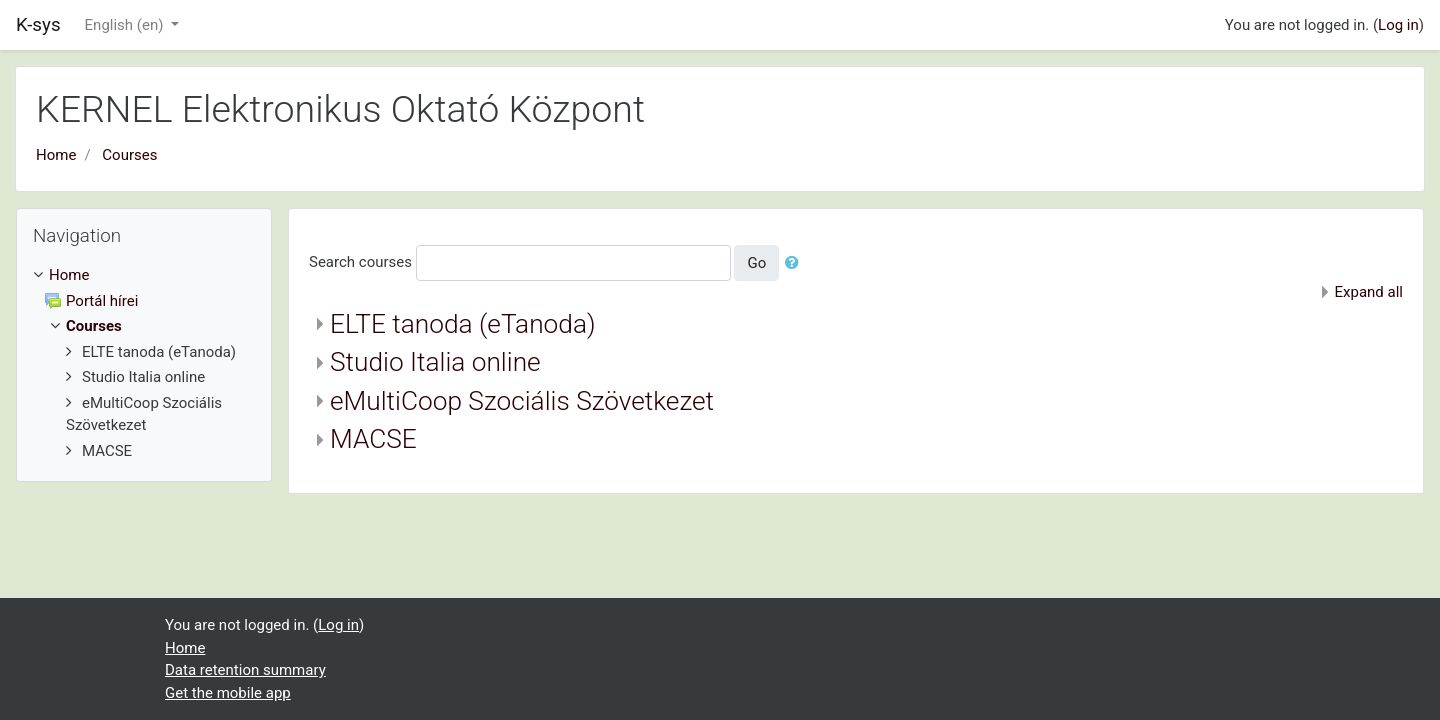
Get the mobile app (228, 693)
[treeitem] (144, 275)
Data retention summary (245, 670)
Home (56, 155)
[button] (796, 263)
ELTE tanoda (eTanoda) (463, 324)
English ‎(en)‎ (126, 25)
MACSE (373, 439)
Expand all (1369, 292)
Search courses (360, 262)
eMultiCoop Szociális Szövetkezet (522, 401)
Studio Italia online (435, 362)
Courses (129, 155)
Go (756, 263)
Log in (1398, 25)
